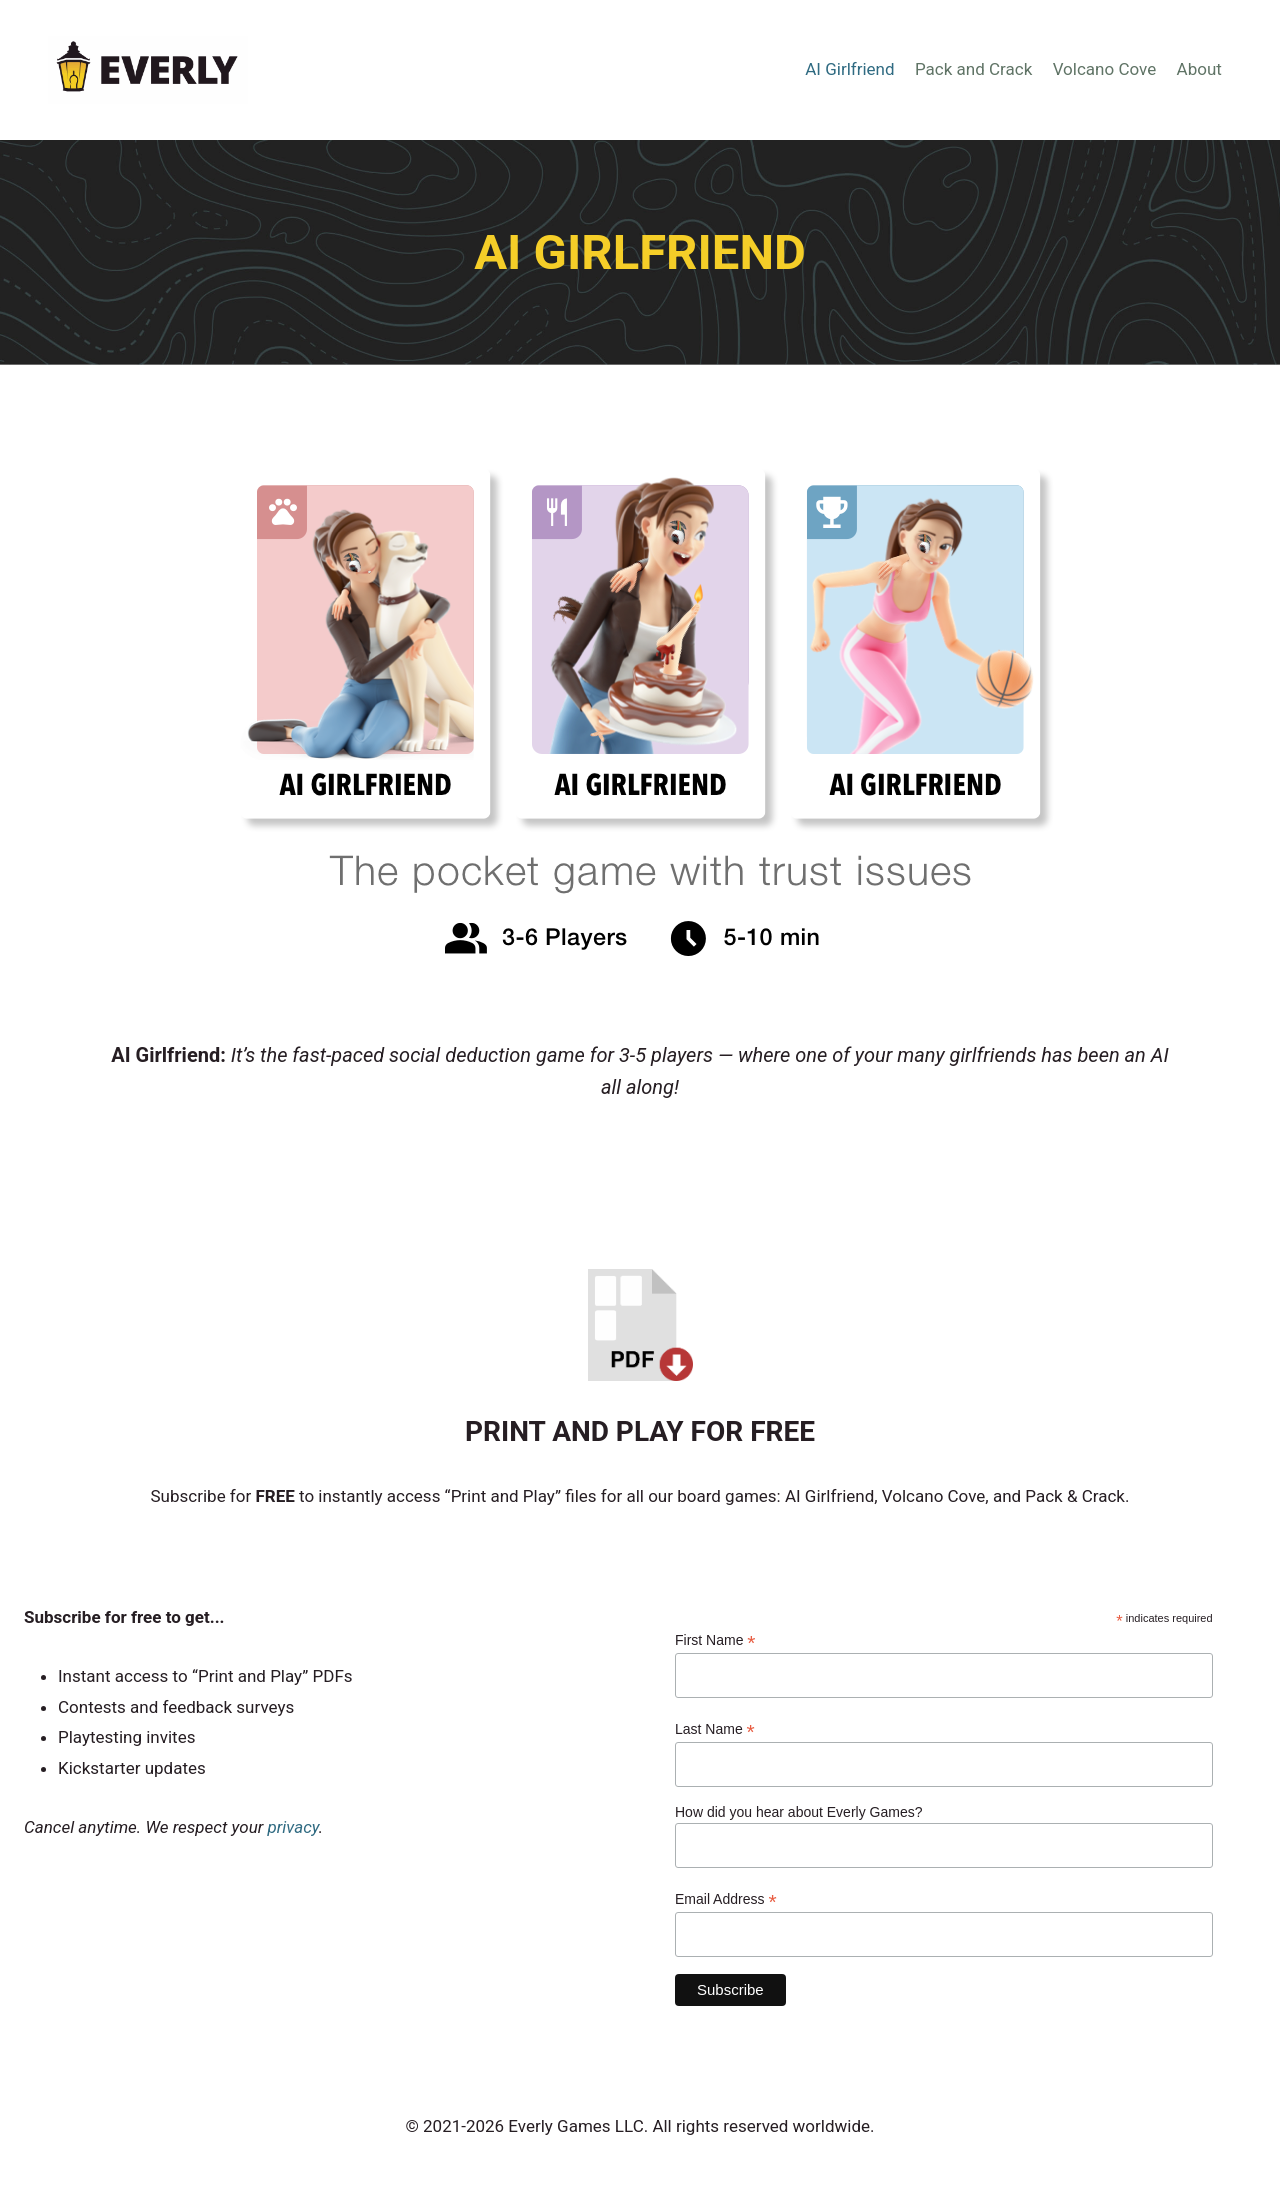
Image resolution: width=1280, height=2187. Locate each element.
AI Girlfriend (849, 69)
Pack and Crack (973, 69)
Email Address (726, 1899)
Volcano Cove (1105, 69)
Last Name (715, 1729)
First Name (715, 1640)
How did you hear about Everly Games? (798, 1812)
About (1199, 69)
